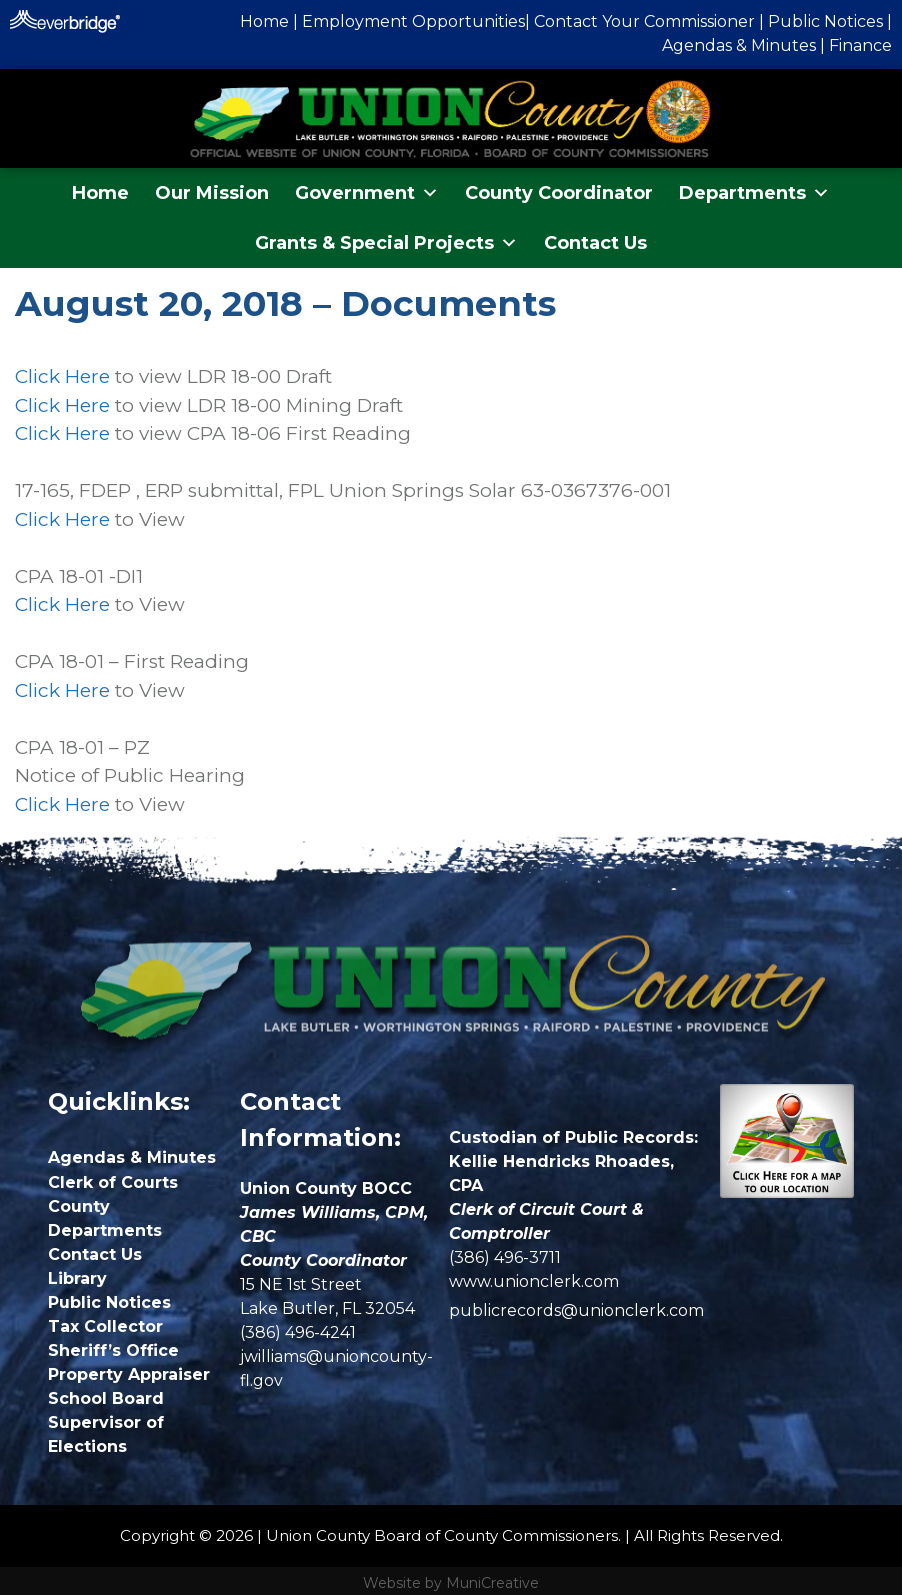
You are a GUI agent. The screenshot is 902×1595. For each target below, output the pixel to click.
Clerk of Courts (113, 1182)
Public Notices (825, 21)
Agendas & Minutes (739, 45)
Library (77, 1278)
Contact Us (595, 243)
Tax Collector (105, 1326)
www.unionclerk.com (534, 1281)
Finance (860, 45)
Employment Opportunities (413, 21)
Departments (754, 193)
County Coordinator (559, 193)
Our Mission (212, 193)
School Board (106, 1398)
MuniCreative (492, 1583)
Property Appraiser (129, 1374)
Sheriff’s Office (113, 1350)
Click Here (62, 376)
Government (367, 193)
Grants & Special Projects (386, 243)
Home (100, 193)
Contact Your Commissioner (644, 21)
